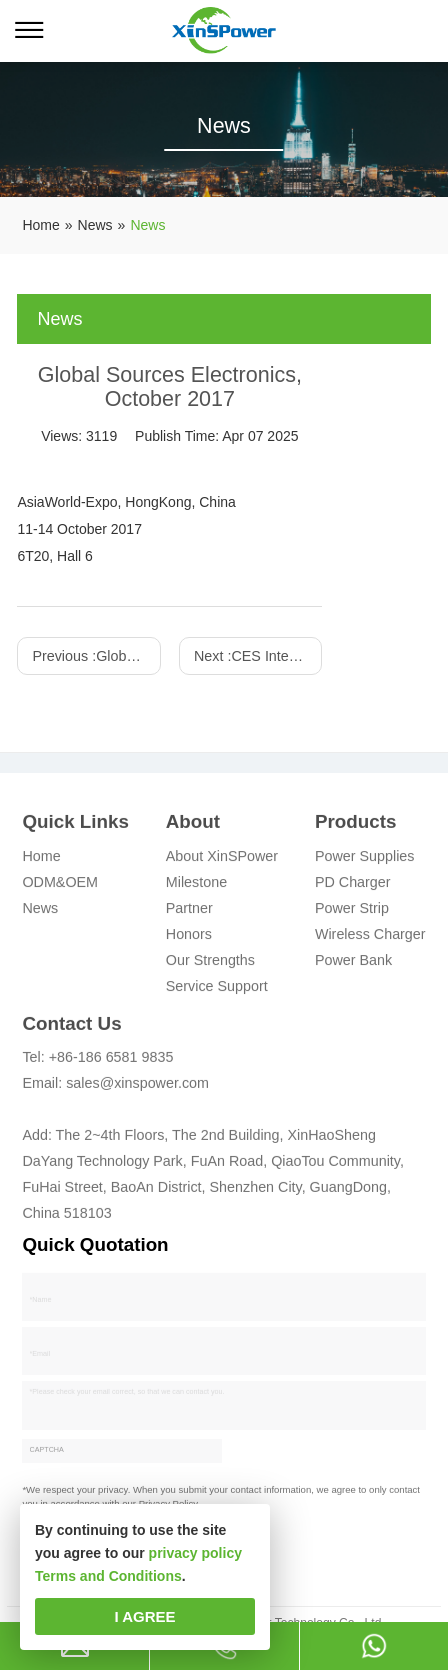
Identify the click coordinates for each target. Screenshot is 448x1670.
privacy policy (195, 1553)
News (40, 912)
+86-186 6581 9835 (111, 1062)
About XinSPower (222, 860)
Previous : (96, 656)
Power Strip (352, 912)
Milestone (196, 886)
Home (41, 860)
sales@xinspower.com (137, 1088)
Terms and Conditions (108, 1576)
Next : (258, 656)
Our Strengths (210, 964)
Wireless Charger (370, 938)
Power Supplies (365, 860)
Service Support (217, 990)
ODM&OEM (60, 886)
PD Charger (353, 886)
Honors (189, 938)
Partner (189, 912)
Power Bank (353, 964)
